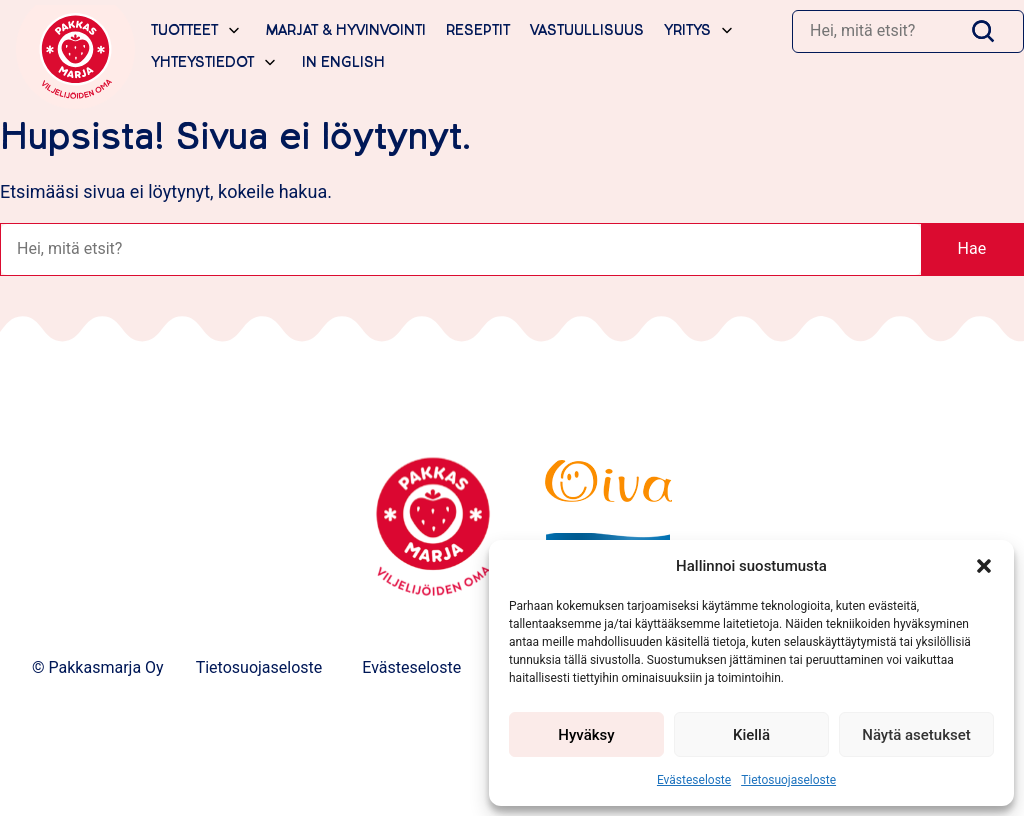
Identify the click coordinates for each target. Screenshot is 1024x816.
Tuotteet (184, 30)
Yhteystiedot (202, 62)
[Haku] (876, 31)
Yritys (687, 30)
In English (343, 62)
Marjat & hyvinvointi (346, 30)
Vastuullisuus (587, 30)
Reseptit (478, 30)
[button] (984, 566)
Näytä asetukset (916, 735)
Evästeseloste (694, 780)
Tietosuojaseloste (788, 780)
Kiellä (751, 735)
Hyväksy (586, 735)
